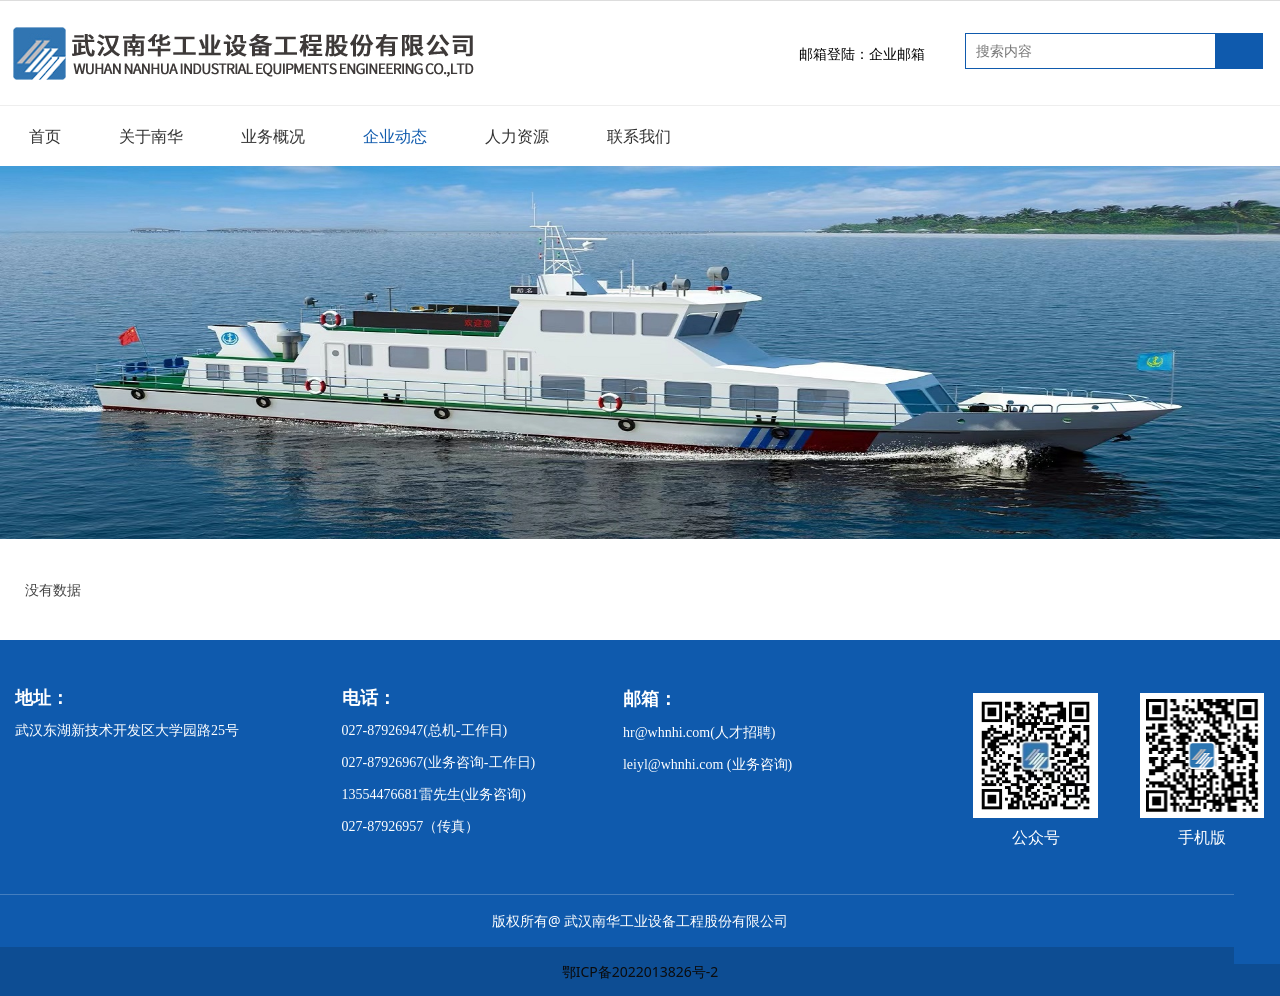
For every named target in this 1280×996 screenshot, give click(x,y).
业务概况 (273, 136)
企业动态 (395, 136)
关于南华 (151, 136)
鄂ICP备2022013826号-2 (640, 971)
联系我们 (639, 136)
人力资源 (517, 136)
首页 (45, 136)
